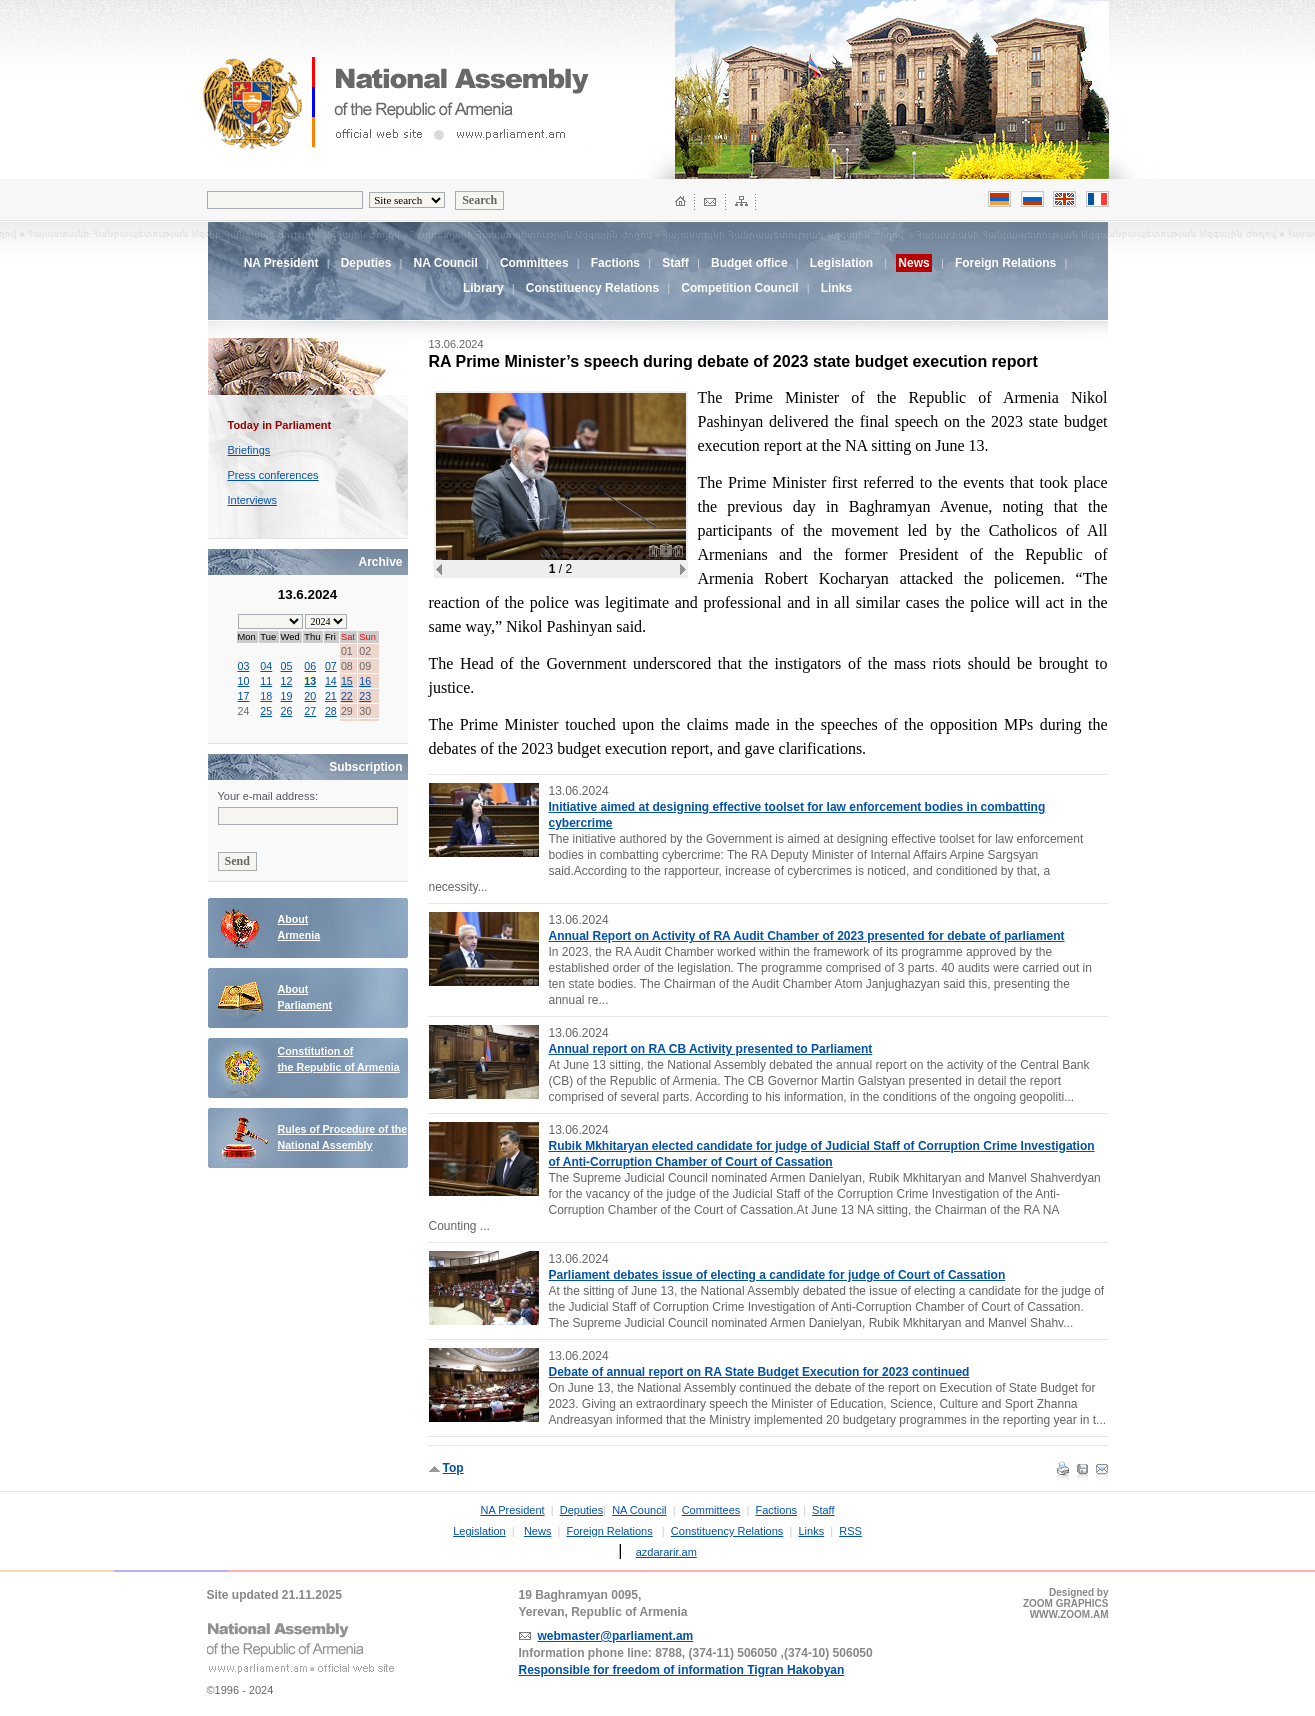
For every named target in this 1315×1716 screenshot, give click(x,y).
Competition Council (739, 288)
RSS (850, 1531)
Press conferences (273, 475)
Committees (534, 263)
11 (266, 681)
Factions (615, 263)
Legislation (841, 263)
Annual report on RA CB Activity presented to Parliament (711, 1049)
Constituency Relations (592, 288)
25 (266, 711)
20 (310, 696)
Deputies (366, 263)
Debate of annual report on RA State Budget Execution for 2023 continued (759, 1372)
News (538, 1531)
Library (483, 288)
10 (244, 681)
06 (310, 666)
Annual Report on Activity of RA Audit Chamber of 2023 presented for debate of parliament (807, 936)
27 (310, 711)
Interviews (253, 500)
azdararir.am (666, 1552)
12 (287, 681)
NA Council (446, 263)
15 (347, 681)
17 (244, 696)
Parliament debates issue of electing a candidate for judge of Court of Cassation (777, 1275)
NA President (281, 263)
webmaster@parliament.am (616, 1636)
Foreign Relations (1005, 263)
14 (331, 681)
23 (365, 696)
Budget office (749, 263)
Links (836, 288)
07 (331, 666)
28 (331, 711)
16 (365, 681)
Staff (675, 263)
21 (331, 696)
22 (347, 696)
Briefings (249, 450)
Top (453, 1468)
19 (287, 696)
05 (287, 666)
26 (287, 711)
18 (266, 696)
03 (244, 666)
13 (310, 681)
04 (266, 666)
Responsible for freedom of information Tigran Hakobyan (682, 1670)
